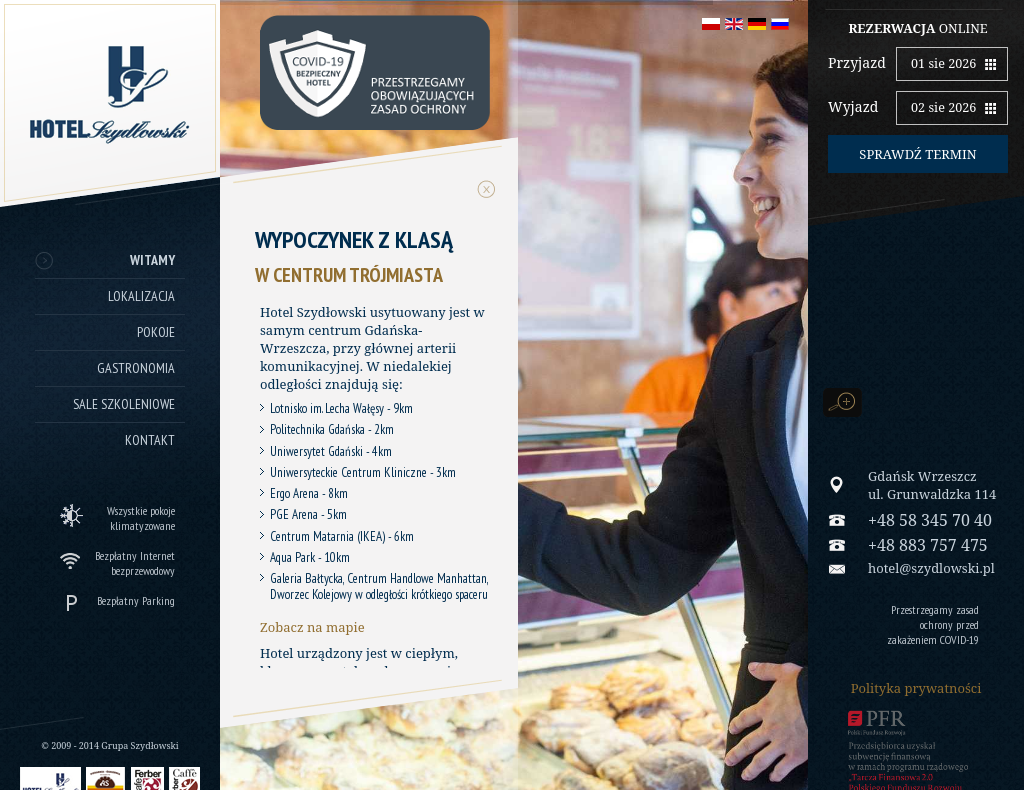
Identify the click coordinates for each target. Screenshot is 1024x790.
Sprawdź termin (917, 154)
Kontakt (150, 440)
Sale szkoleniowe (124, 404)
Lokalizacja (141, 296)
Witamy (152, 260)
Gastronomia (136, 368)
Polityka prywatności (916, 688)
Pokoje (156, 332)
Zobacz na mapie (312, 627)
